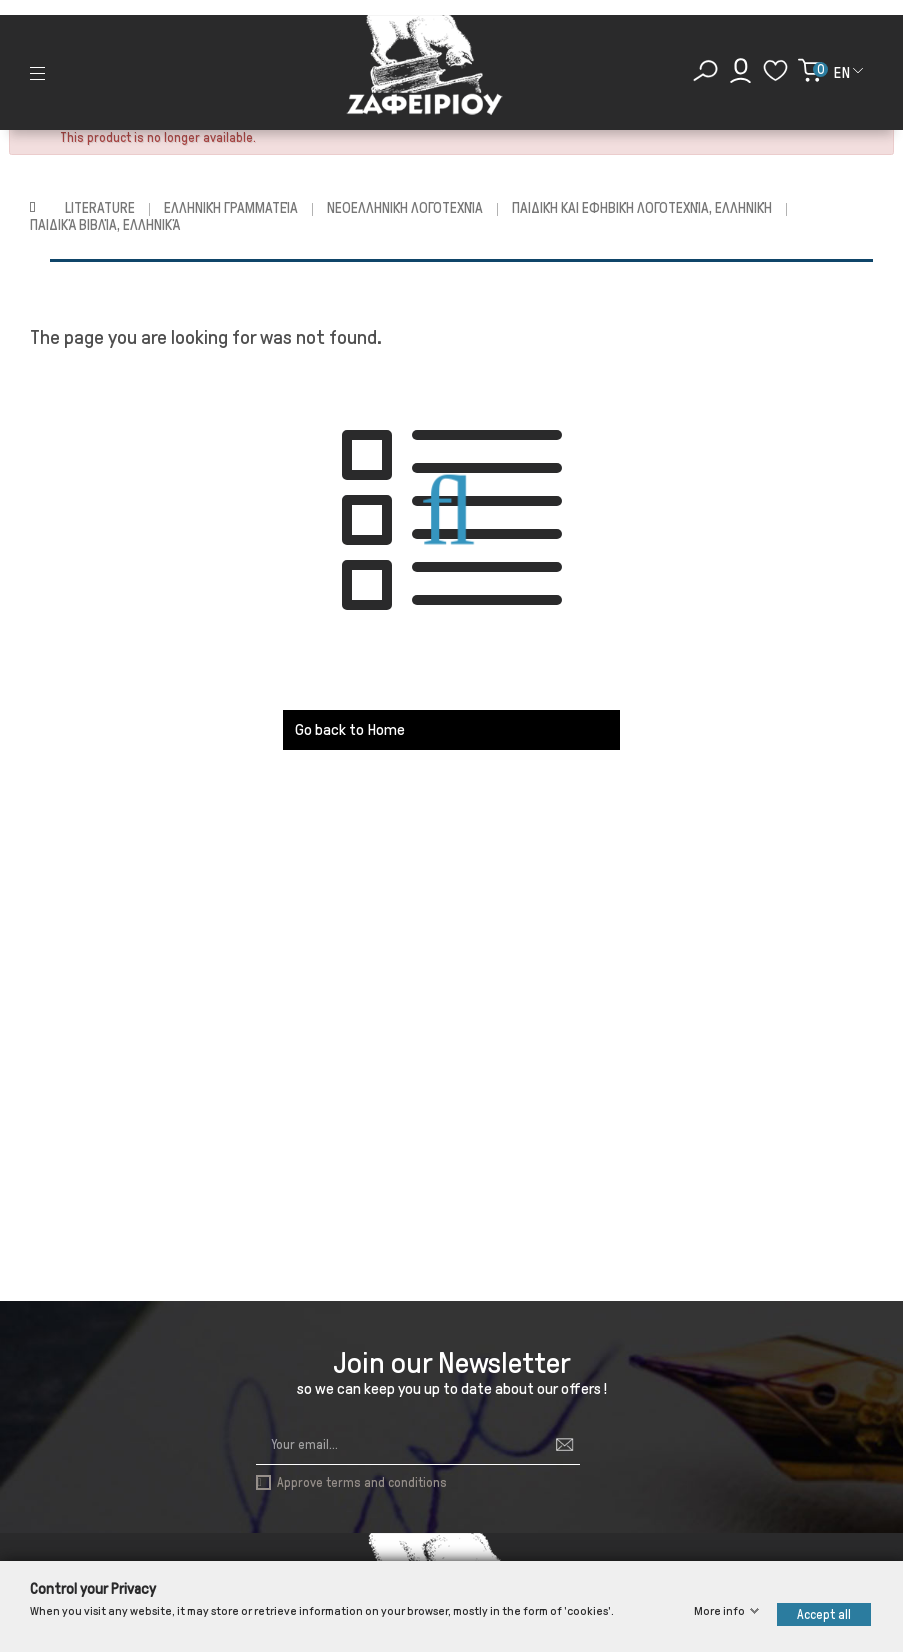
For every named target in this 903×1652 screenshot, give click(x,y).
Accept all (824, 1614)
